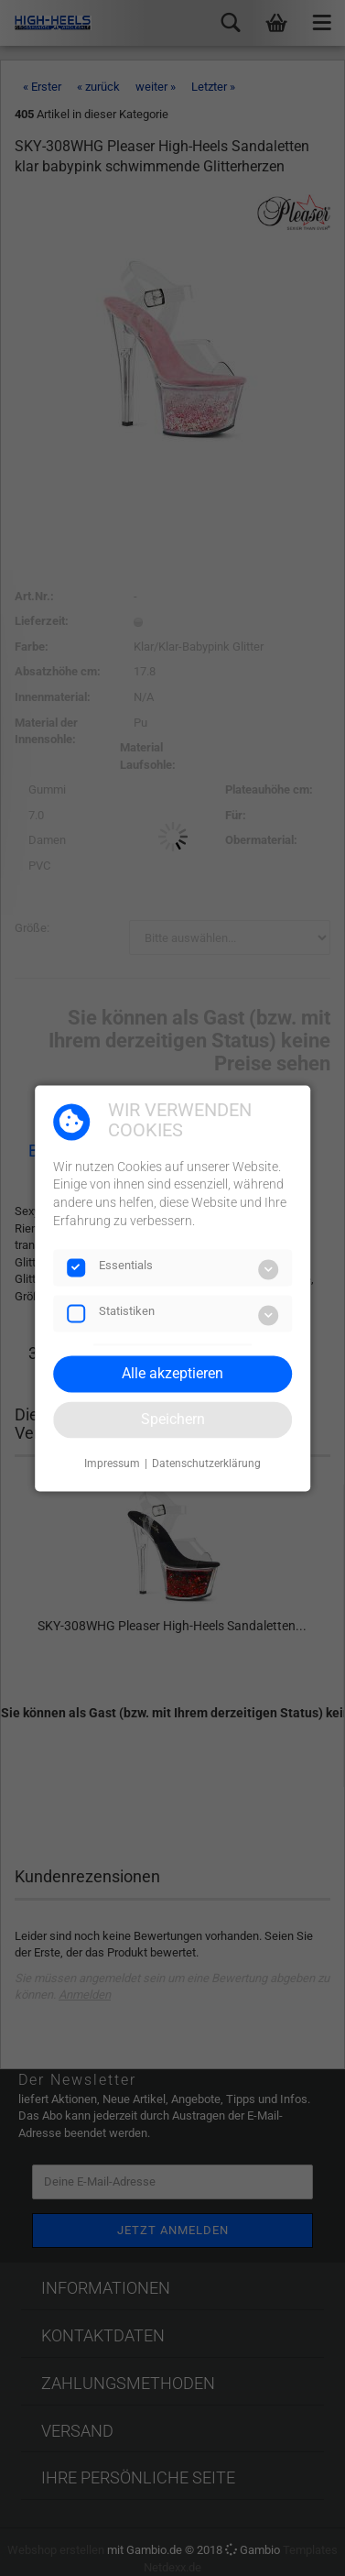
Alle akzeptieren (172, 1373)
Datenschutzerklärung (206, 1464)
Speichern (173, 1419)
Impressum (112, 1464)
